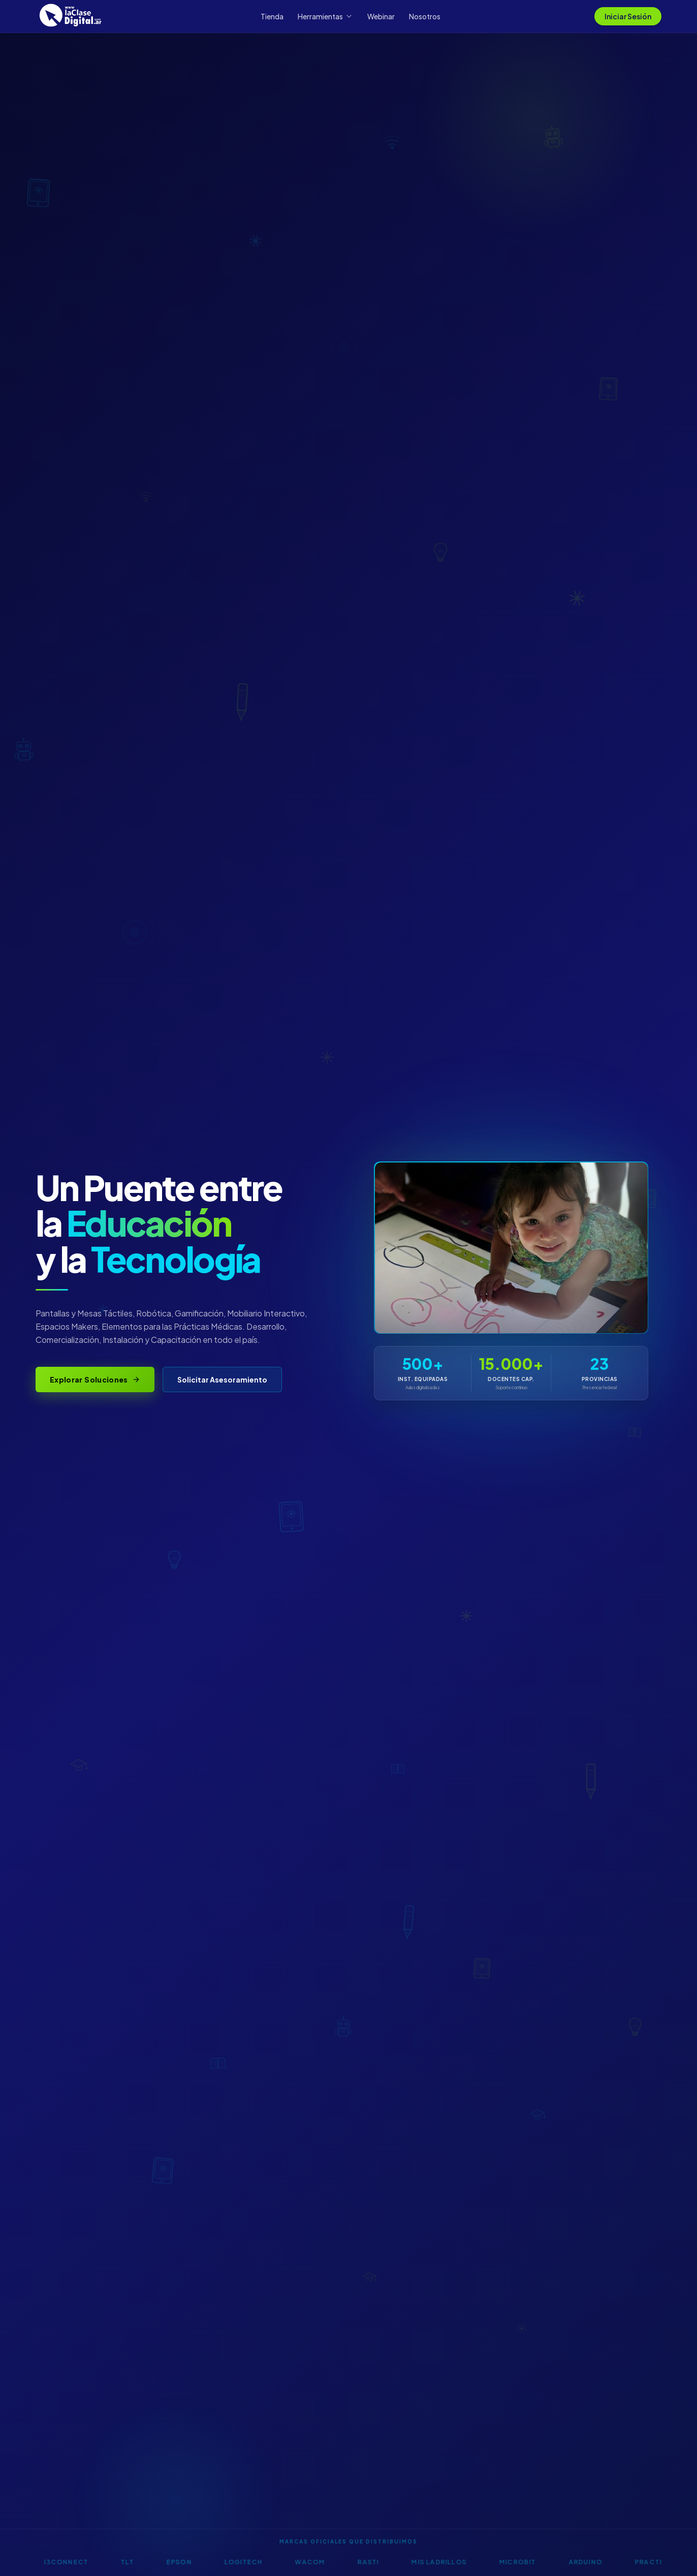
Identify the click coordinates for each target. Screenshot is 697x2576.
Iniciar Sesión (628, 16)
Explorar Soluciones (95, 1379)
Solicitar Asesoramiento (222, 1379)
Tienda (272, 16)
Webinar (381, 16)
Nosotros (424, 16)
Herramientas (325, 16)
